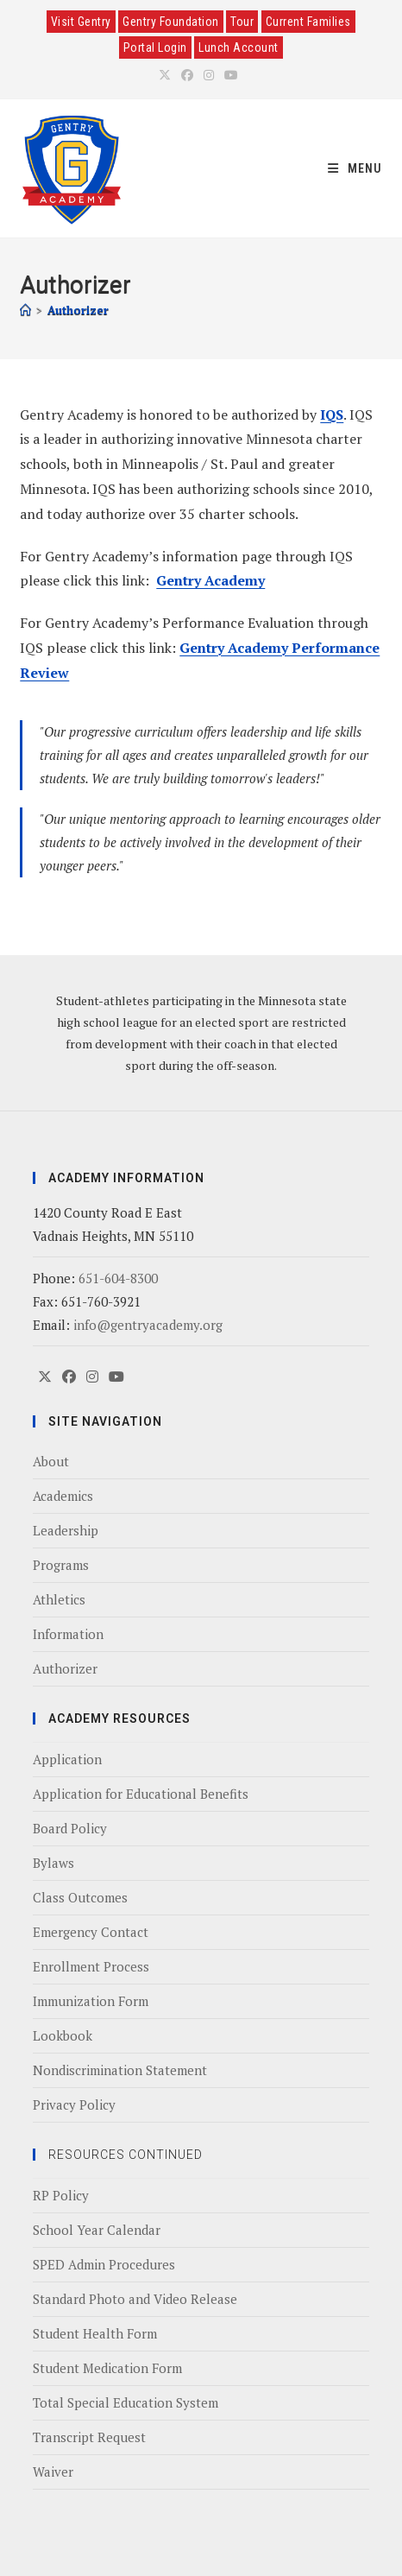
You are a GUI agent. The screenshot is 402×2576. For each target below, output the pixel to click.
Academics (63, 1495)
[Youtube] (116, 1376)
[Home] (25, 310)
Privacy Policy (74, 2104)
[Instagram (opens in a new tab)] (208, 75)
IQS (331, 414)
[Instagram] (92, 1376)
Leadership (65, 1530)
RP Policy (61, 2195)
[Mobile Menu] (355, 168)
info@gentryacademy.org (148, 1324)
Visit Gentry (81, 21)
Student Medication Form (107, 2368)
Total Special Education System (125, 2402)
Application (67, 1759)
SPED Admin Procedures (104, 2264)
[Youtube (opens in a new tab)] (231, 75)
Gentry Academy (210, 580)
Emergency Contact (90, 1931)
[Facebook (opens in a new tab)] (187, 75)
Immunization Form (90, 2001)
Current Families (308, 21)
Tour (242, 21)
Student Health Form (95, 2333)
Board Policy (70, 1828)
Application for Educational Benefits (140, 1793)
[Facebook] (69, 1376)
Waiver (53, 2471)
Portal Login (155, 47)
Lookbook (62, 2035)
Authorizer (78, 310)
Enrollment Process (91, 1966)
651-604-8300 (118, 1278)
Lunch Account (238, 47)
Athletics (59, 1599)
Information (68, 1633)
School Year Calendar (96, 2229)
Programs (61, 1564)
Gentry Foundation (170, 21)
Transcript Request (89, 2437)
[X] (45, 1376)
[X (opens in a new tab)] (167, 75)
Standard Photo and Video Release (135, 2298)
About (51, 1461)
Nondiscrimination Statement (120, 2070)
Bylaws (53, 1862)
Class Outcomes (80, 1897)
